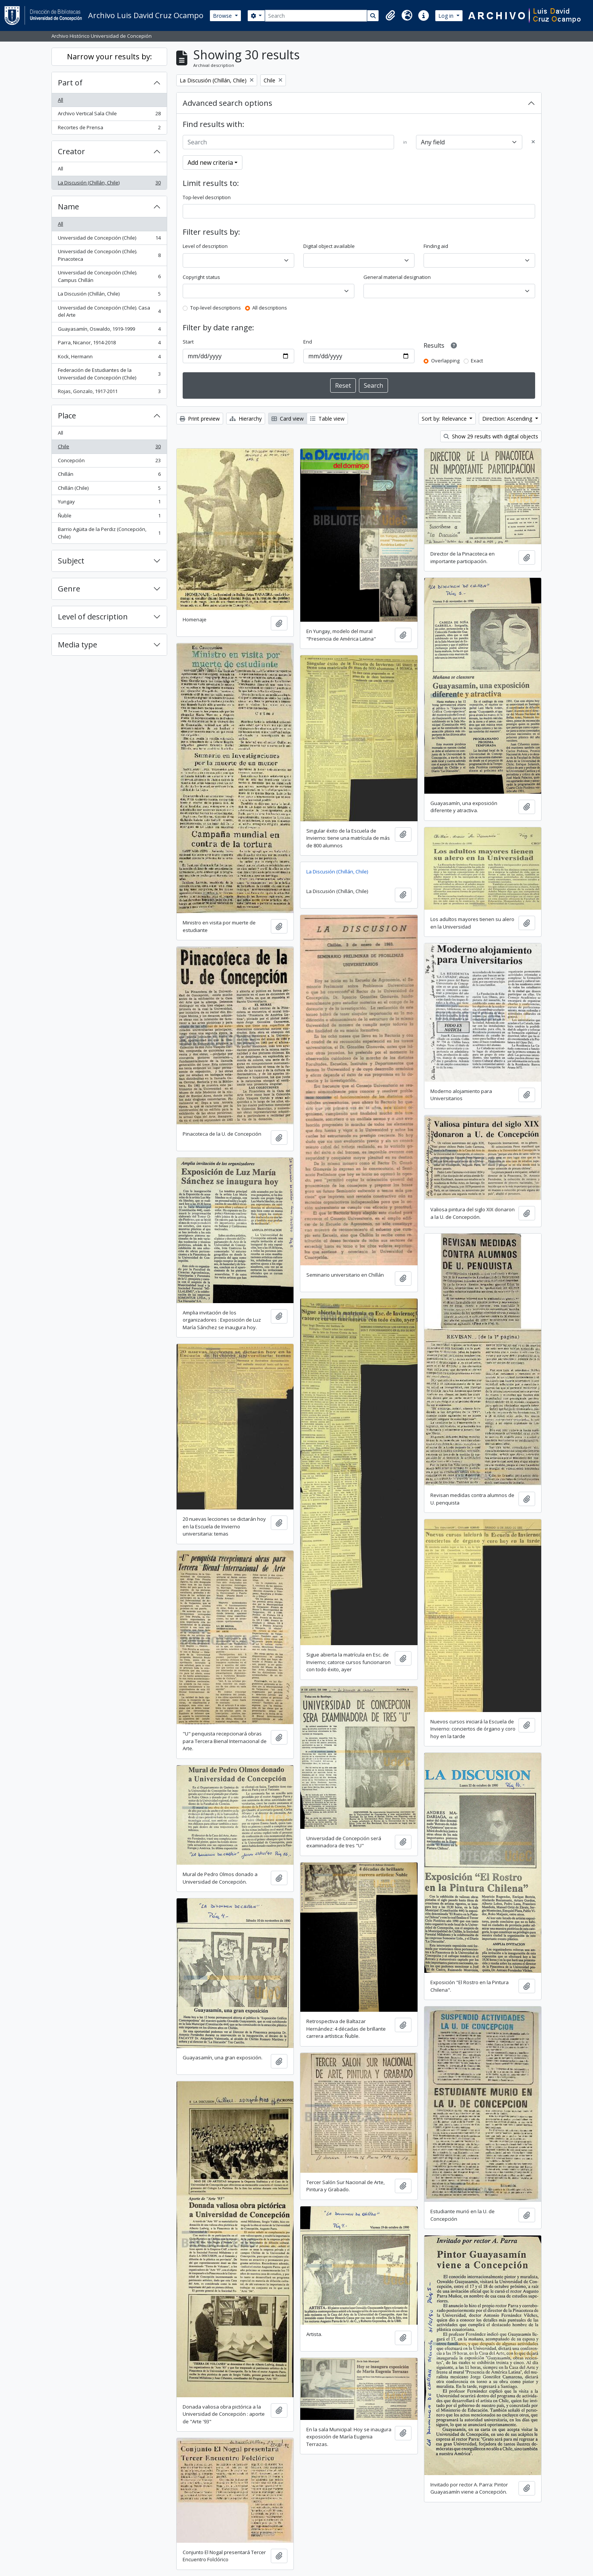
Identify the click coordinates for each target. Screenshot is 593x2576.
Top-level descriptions (215, 307)
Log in (446, 15)
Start (188, 341)
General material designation (397, 277)
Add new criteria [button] (210, 162)
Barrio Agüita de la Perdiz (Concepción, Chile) (109, 533)
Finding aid (436, 246)
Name (68, 206)
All (60, 99)
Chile (109, 448)
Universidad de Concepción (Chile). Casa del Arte (109, 311)
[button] (390, 15)
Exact (477, 360)
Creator (71, 151)
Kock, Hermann (109, 358)
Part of (70, 82)
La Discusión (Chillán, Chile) (109, 184)
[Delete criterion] (533, 142)
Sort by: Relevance (445, 418)
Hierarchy (246, 418)
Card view (288, 418)
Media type (77, 644)
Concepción (109, 462)
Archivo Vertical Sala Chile (109, 115)
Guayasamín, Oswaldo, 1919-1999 (109, 330)
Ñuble (109, 517)
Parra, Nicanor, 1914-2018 (109, 344)
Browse (223, 15)
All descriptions (269, 307)
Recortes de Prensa (109, 129)
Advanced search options (227, 103)
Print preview (200, 418)
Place (67, 415)
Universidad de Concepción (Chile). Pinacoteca (109, 255)
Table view (327, 418)
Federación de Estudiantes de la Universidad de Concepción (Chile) (109, 374)
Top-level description (207, 197)
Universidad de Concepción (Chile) (109, 239)
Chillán (109, 476)
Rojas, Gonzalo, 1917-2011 (109, 393)
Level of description (93, 616)
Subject (71, 561)
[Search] (316, 16)
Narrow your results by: (109, 56)
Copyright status (201, 277)
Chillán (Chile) (109, 490)
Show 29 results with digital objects (491, 436)
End (307, 341)
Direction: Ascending (508, 418)
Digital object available (329, 246)
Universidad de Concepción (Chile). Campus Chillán (109, 276)
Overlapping (445, 360)
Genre (69, 589)
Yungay (109, 503)
